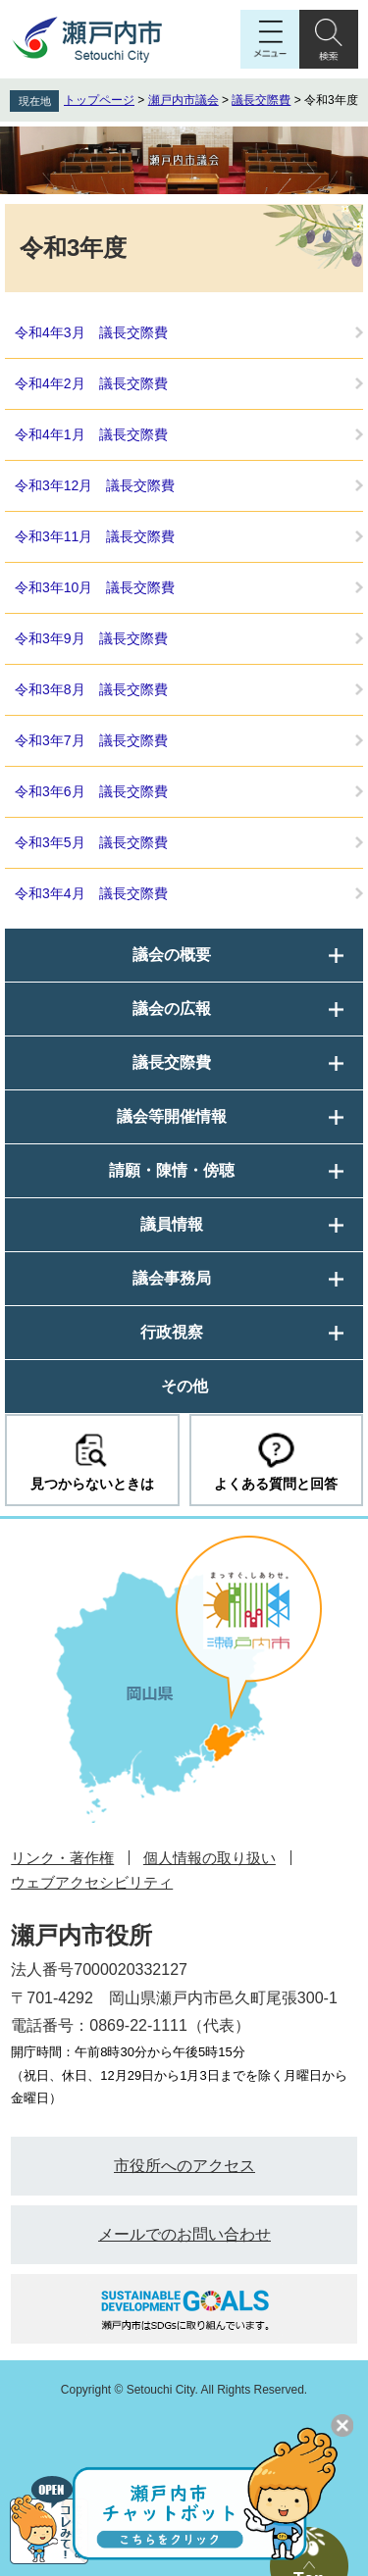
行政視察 (171, 1332)
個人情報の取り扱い (209, 1857)
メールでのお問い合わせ (184, 2234)
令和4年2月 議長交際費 (91, 383)
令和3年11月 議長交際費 (95, 536)
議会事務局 (171, 1278)
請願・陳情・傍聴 (172, 1170)
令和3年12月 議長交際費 (95, 485)
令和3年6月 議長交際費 (91, 791)
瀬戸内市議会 (183, 100)
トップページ (99, 100)
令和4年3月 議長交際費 (91, 332)
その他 (184, 1386)
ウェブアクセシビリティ (92, 1882)
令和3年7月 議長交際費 (91, 740)
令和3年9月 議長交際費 (91, 638)
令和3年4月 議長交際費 (91, 893)
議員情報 (171, 1224)
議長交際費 (261, 100)
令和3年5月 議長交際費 (91, 842)
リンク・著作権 (62, 1857)
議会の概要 (171, 954)
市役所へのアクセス (184, 2165)
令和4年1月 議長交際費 (91, 434)
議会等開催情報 (172, 1116)
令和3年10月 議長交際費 (95, 587)
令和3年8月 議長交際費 (91, 689)
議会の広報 (171, 1008)
